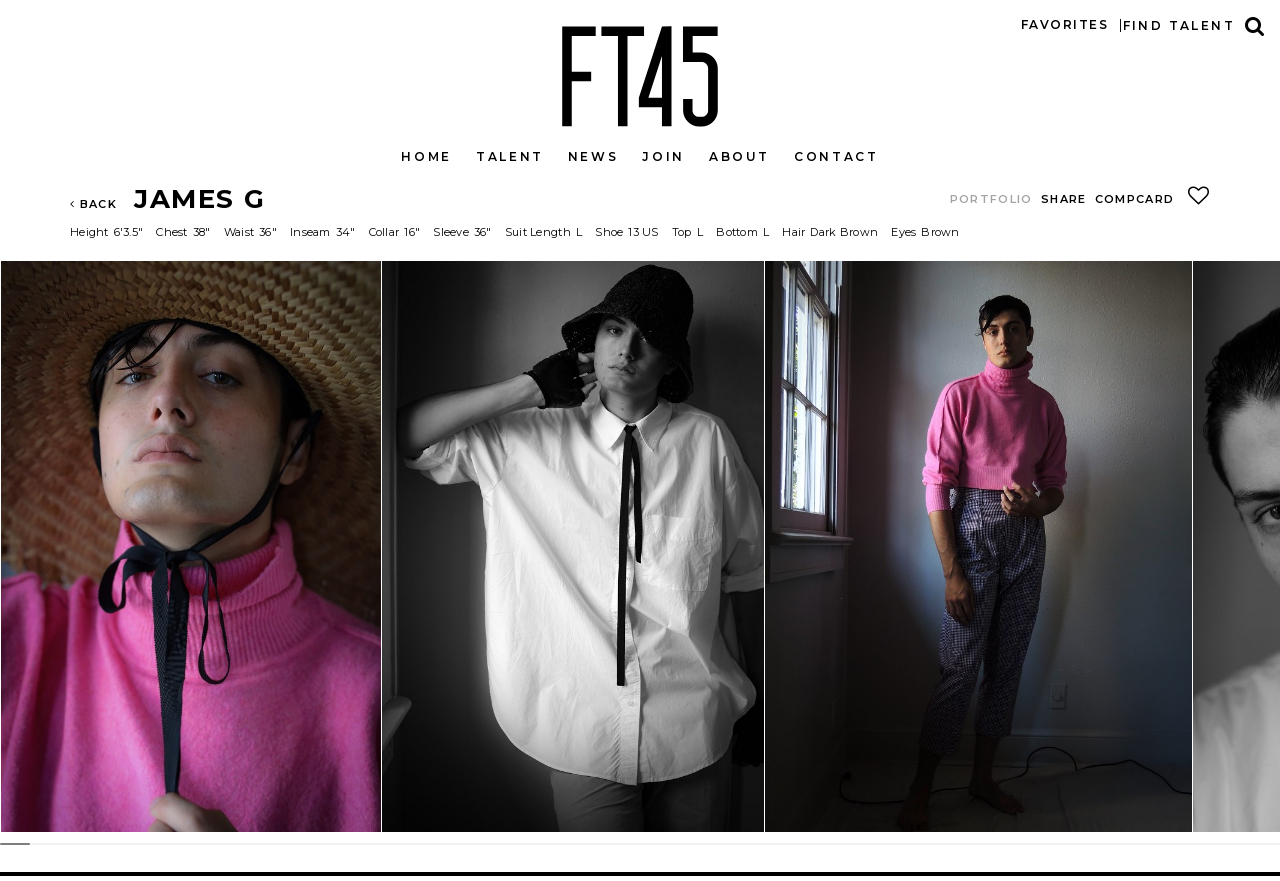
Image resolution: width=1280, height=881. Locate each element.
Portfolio (991, 199)
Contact (836, 156)
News (593, 156)
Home (426, 156)
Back (93, 204)
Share (1064, 199)
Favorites (1064, 24)
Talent (510, 156)
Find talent (1179, 25)
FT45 (640, 72)
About (739, 156)
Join (663, 156)
